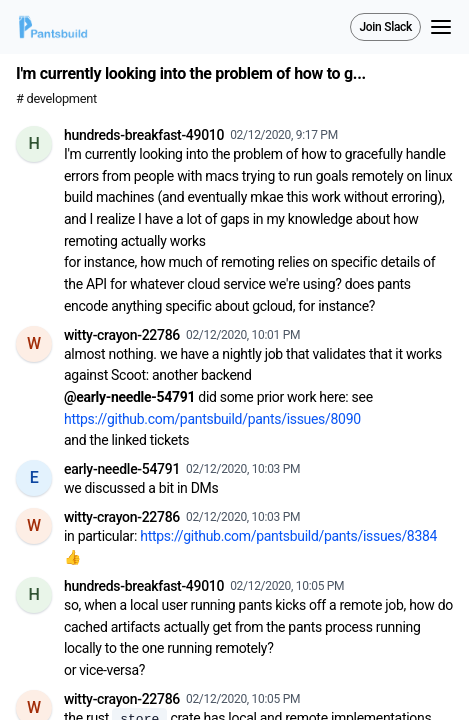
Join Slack (385, 27)
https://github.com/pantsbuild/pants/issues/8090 (212, 419)
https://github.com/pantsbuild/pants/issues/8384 (288, 536)
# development (56, 98)
